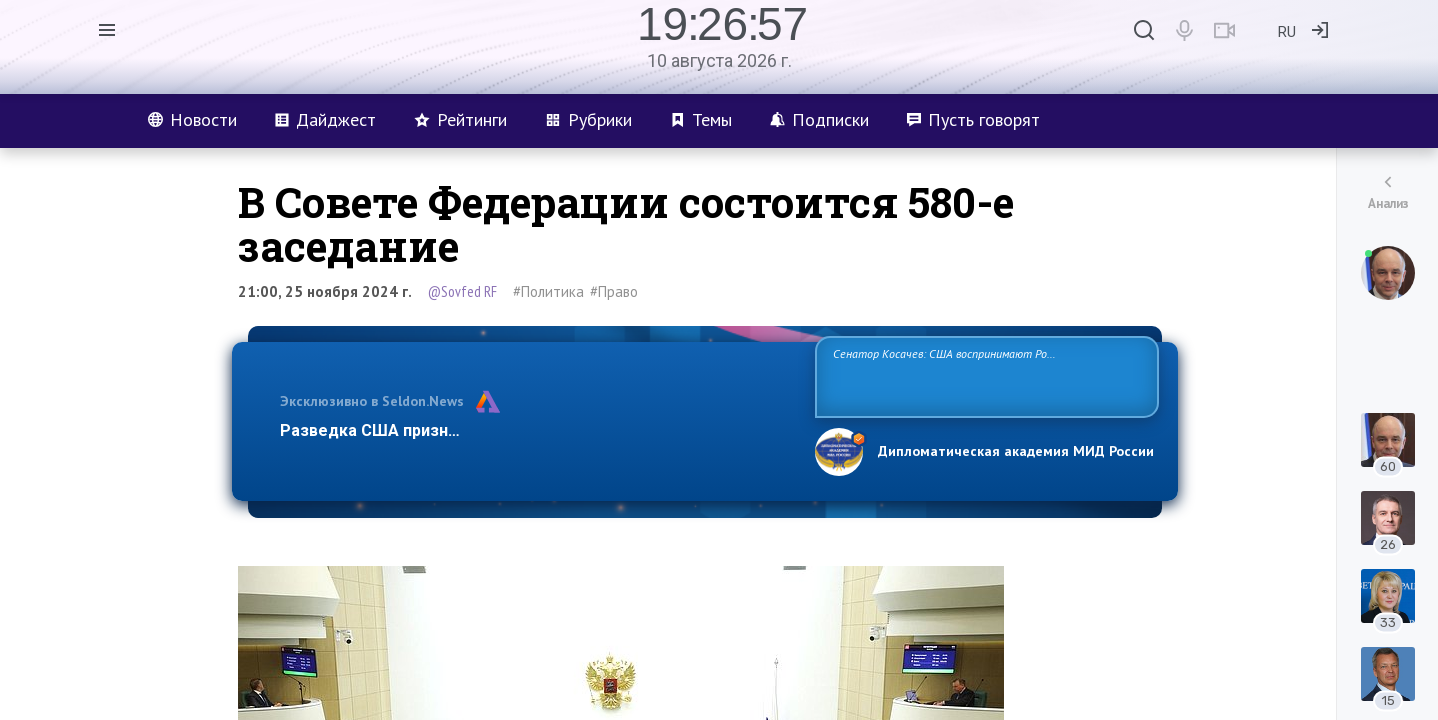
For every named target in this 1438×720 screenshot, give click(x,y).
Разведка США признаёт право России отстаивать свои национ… (537, 430)
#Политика (548, 291)
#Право (614, 291)
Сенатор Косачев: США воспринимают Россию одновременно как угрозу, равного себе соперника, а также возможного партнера (984, 375)
